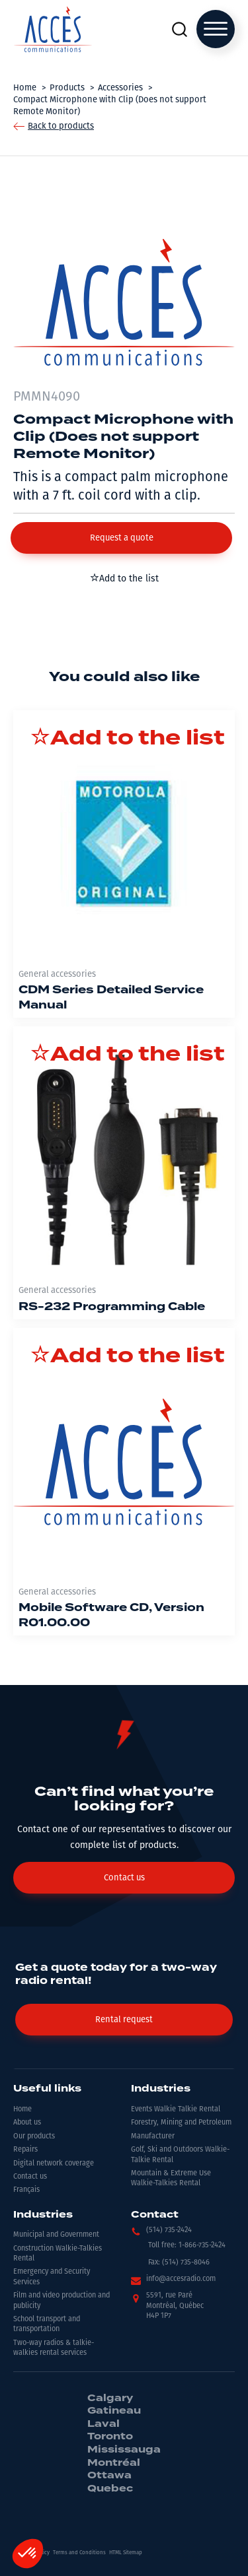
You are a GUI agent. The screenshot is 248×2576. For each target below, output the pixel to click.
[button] (121, 538)
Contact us (30, 2176)
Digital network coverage (53, 2163)
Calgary (110, 2398)
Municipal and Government (56, 2234)
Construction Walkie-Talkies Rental (57, 2253)
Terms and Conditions (79, 2553)
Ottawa (109, 2475)
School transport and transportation (46, 2324)
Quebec (110, 2488)
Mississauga (124, 2450)
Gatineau (114, 2411)
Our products (34, 2136)
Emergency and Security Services (51, 2276)
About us (27, 2122)
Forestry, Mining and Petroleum (181, 2122)
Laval (103, 2424)
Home (22, 2109)
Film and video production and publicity (61, 2300)
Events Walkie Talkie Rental (175, 2109)
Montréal (113, 2463)
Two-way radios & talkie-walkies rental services (53, 2347)
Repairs (25, 2149)
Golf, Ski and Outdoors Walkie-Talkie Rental (180, 2154)
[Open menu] (215, 29)
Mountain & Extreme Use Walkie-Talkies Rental (171, 2178)
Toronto (110, 2436)
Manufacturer (153, 2136)
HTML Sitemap (125, 2553)
